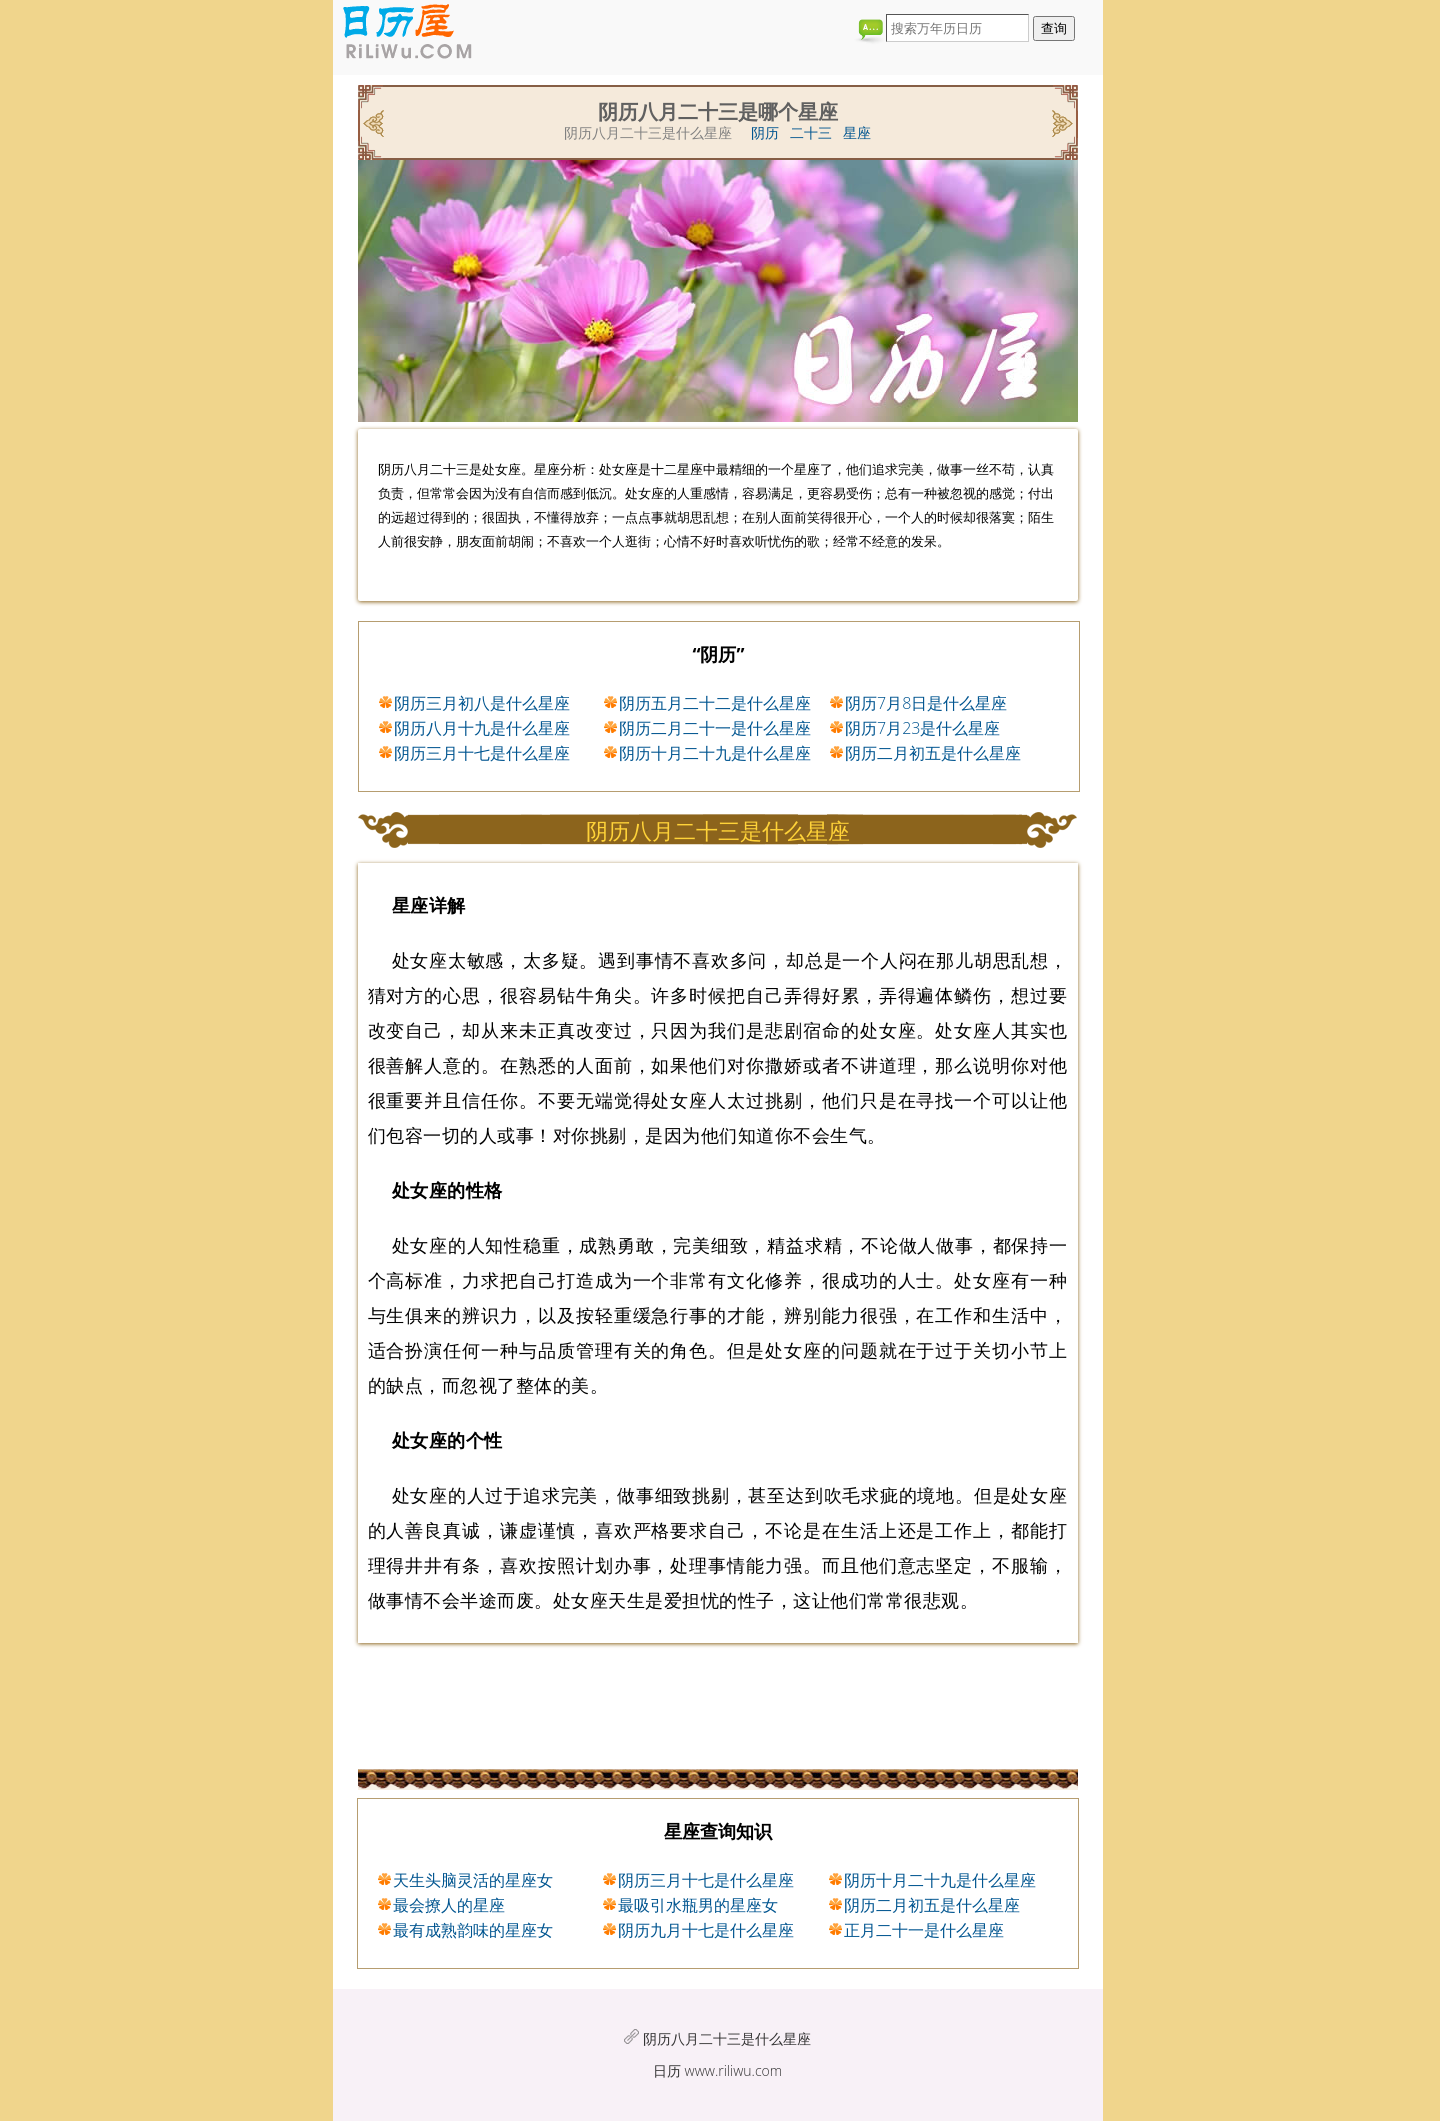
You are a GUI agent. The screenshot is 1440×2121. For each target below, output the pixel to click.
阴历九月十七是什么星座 (706, 1930)
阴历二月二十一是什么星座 (715, 728)
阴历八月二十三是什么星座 (727, 2038)
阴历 (765, 132)
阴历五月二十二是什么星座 (715, 703)
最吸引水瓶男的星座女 (698, 1905)
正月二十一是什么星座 (924, 1930)
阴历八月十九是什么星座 (482, 728)
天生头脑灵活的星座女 (473, 1880)
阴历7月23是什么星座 (922, 728)
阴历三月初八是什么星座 (482, 703)
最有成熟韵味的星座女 (473, 1930)
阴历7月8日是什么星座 (926, 703)
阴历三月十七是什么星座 (482, 753)
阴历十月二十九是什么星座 (715, 753)
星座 (857, 132)
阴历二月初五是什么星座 (933, 753)
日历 (667, 2070)
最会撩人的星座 (449, 1905)
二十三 (811, 132)
